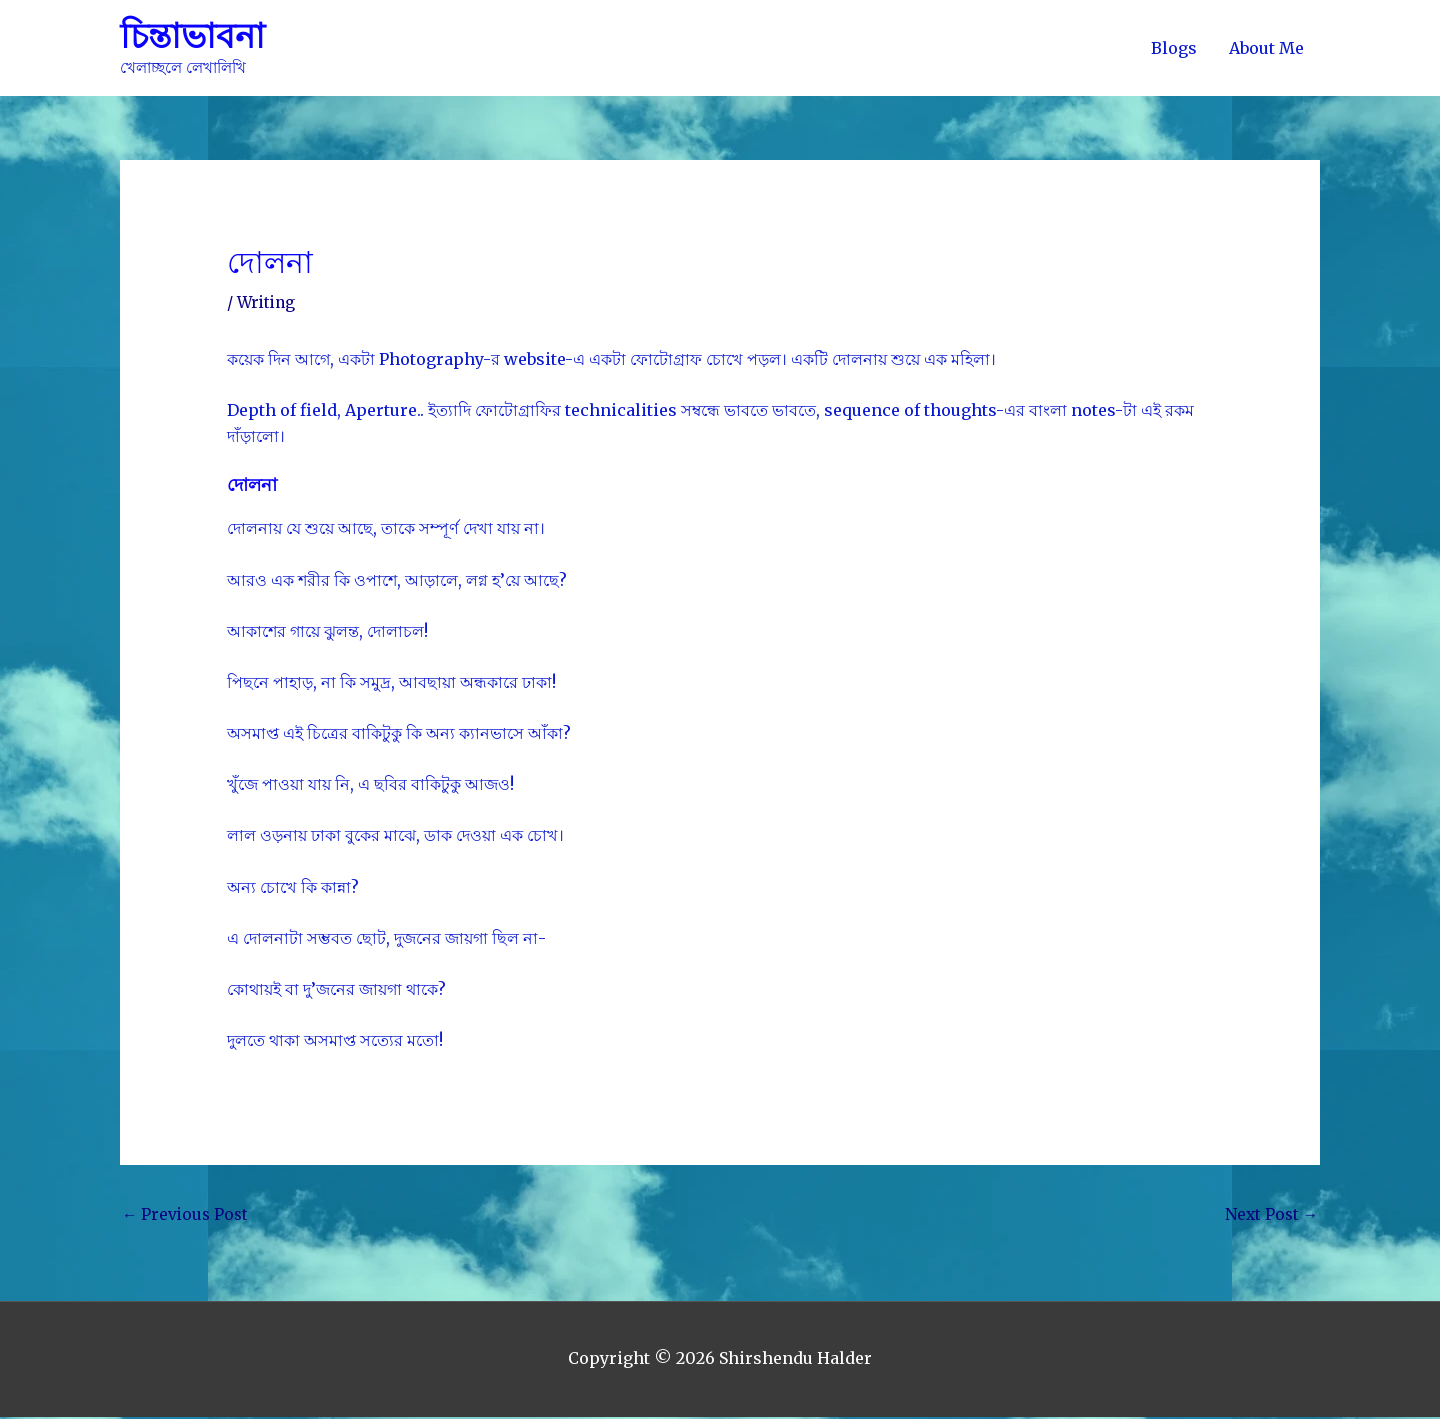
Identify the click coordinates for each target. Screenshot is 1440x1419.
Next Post (1270, 1216)
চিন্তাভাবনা (194, 36)
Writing (268, 303)
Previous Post (187, 1216)
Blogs (1174, 48)
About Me (1266, 48)
